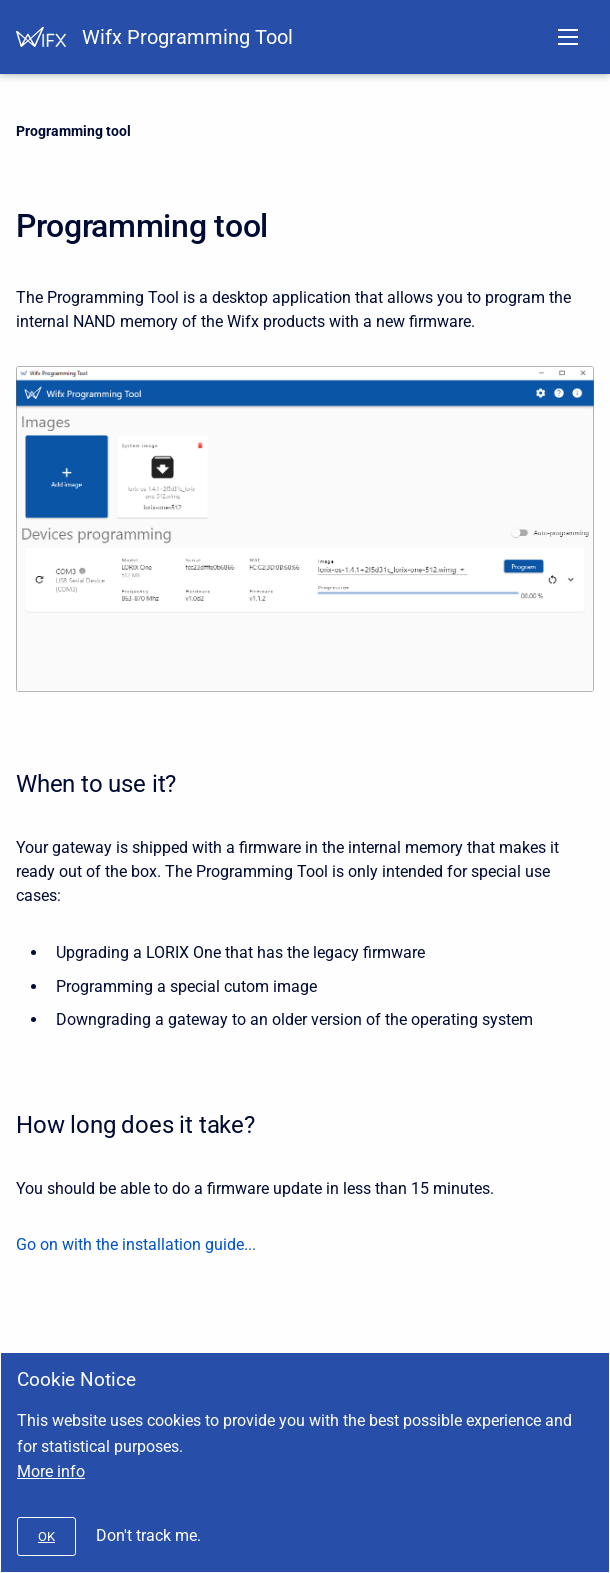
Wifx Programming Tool (187, 37)
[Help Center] (41, 37)
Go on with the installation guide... (136, 1244)
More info (51, 1471)
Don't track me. (148, 1535)
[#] (46, 1536)
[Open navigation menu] (568, 37)
